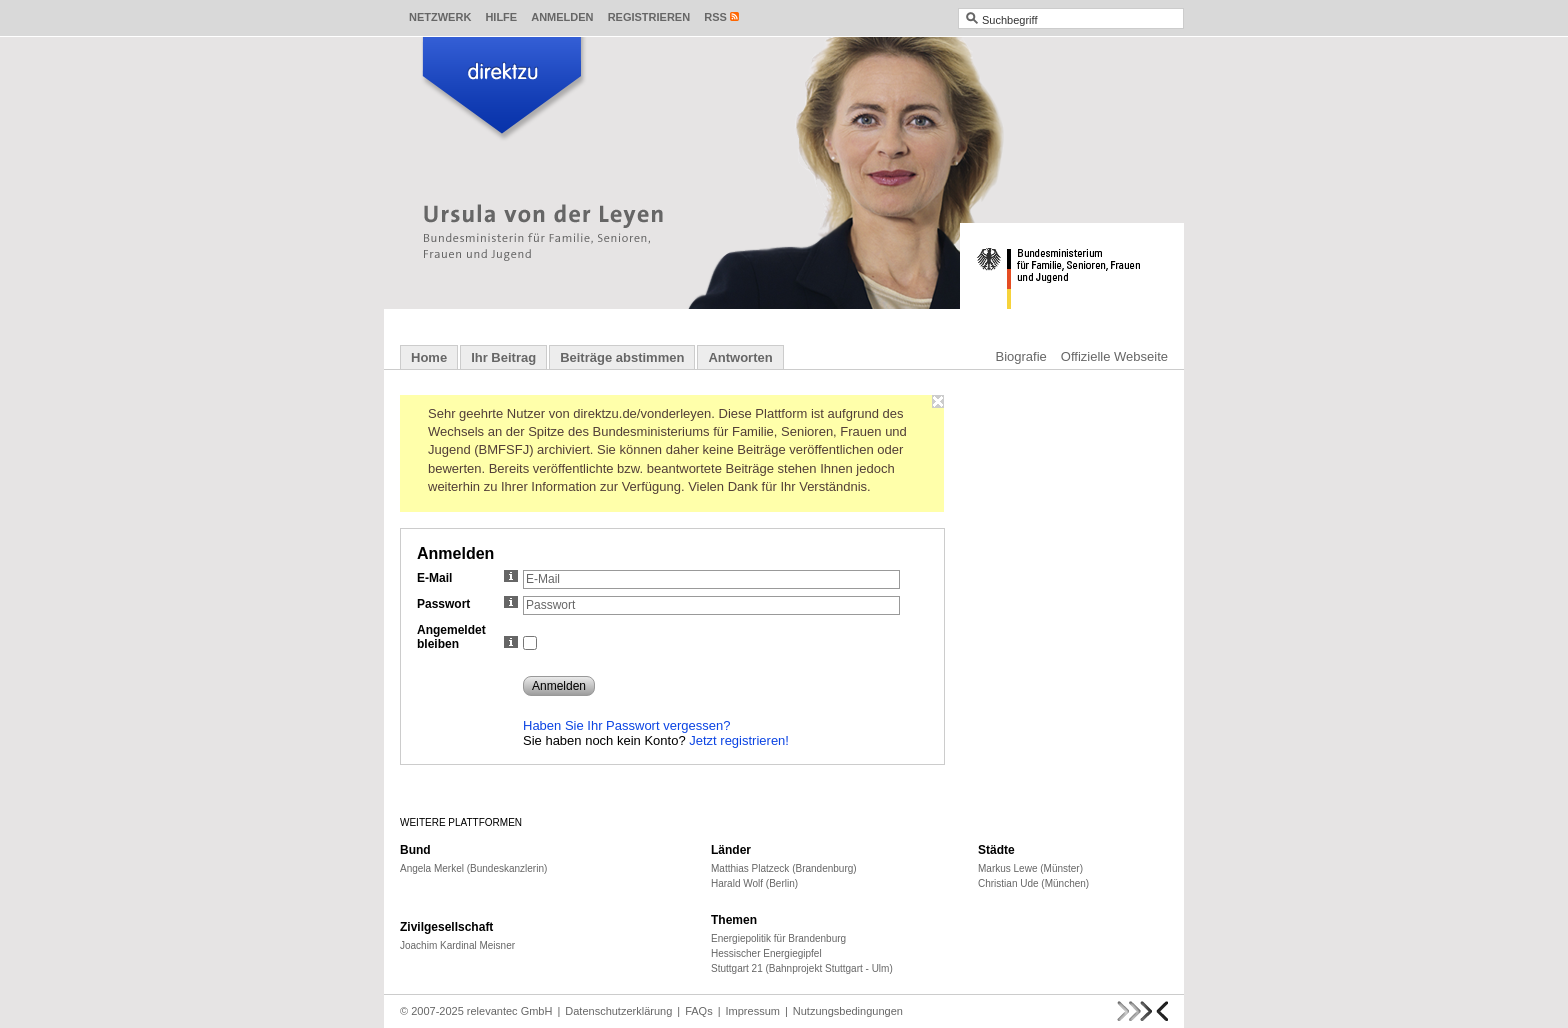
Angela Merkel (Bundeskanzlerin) (473, 868)
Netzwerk (440, 17)
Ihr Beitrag (503, 357)
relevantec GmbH (510, 1011)
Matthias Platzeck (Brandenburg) (784, 868)
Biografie (1021, 356)
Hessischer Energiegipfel (766, 953)
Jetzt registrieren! (739, 740)
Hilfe (501, 17)
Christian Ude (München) (1033, 883)
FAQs (699, 1011)
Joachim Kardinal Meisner (457, 945)
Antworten (740, 357)
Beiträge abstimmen (622, 357)
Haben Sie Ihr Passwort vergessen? (626, 725)
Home (429, 357)
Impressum (753, 1011)
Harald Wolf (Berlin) (754, 883)
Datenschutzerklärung (618, 1011)
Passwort (467, 604)
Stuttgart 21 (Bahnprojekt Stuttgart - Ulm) (802, 968)
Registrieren (649, 17)
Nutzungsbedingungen (848, 1011)
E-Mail (467, 578)
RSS (715, 17)
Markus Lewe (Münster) (1030, 868)
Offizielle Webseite (1114, 356)
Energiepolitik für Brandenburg (778, 938)
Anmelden (562, 17)
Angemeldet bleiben (467, 637)
